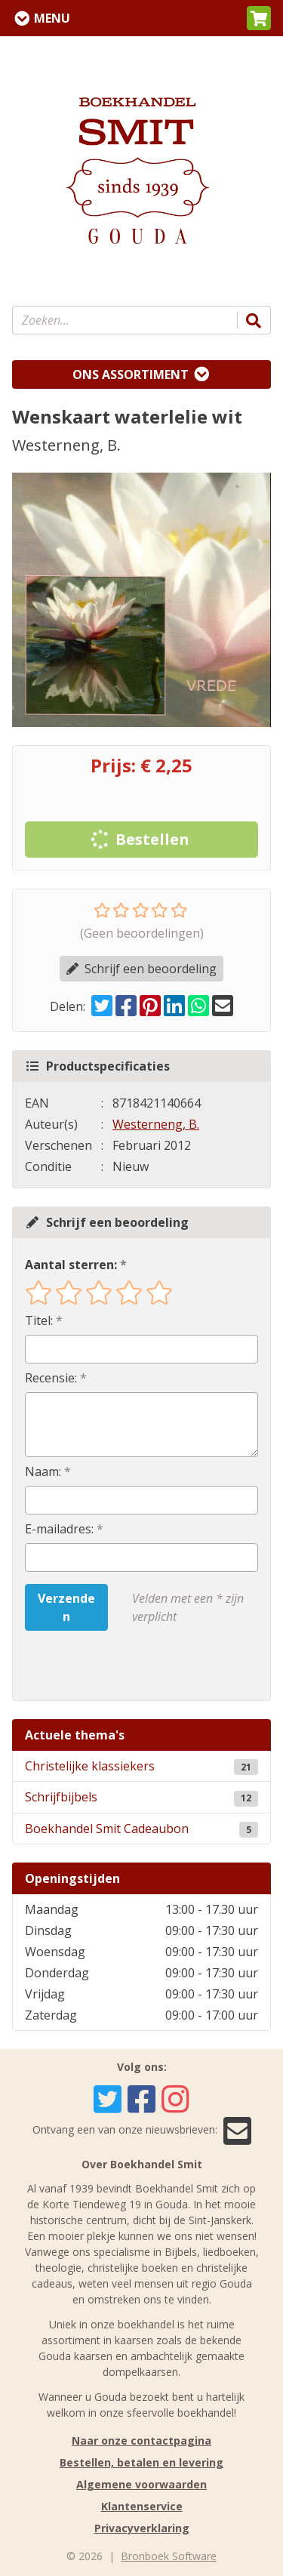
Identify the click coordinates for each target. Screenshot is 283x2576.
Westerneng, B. (155, 1124)
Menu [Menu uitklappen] (52, 18)
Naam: (43, 1471)
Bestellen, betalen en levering (141, 2462)
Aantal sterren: (71, 1264)
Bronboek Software (169, 2556)
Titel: (39, 1320)
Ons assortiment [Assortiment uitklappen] (130, 374)
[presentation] (121, 1665)
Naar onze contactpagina (141, 2440)
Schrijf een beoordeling (141, 968)
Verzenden (66, 1607)
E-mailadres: (59, 1529)
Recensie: (51, 1378)
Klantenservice (142, 2506)
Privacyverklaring (141, 2528)
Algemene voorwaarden (141, 2484)
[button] (259, 18)
